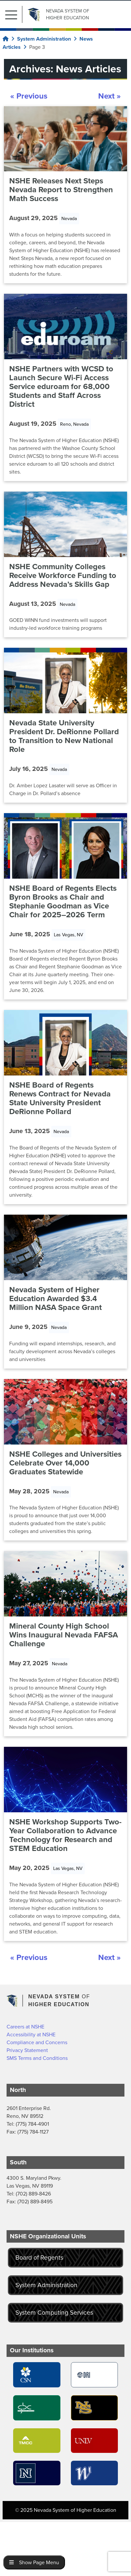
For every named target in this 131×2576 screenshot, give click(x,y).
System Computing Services (54, 2312)
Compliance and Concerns (37, 2042)
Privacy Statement (27, 2050)
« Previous (28, 96)
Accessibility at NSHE (31, 2034)
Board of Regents (39, 2257)
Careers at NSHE (25, 2026)
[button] (13, 14)
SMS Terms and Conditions (37, 2058)
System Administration (46, 2285)
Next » (109, 96)
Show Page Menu (34, 2562)
